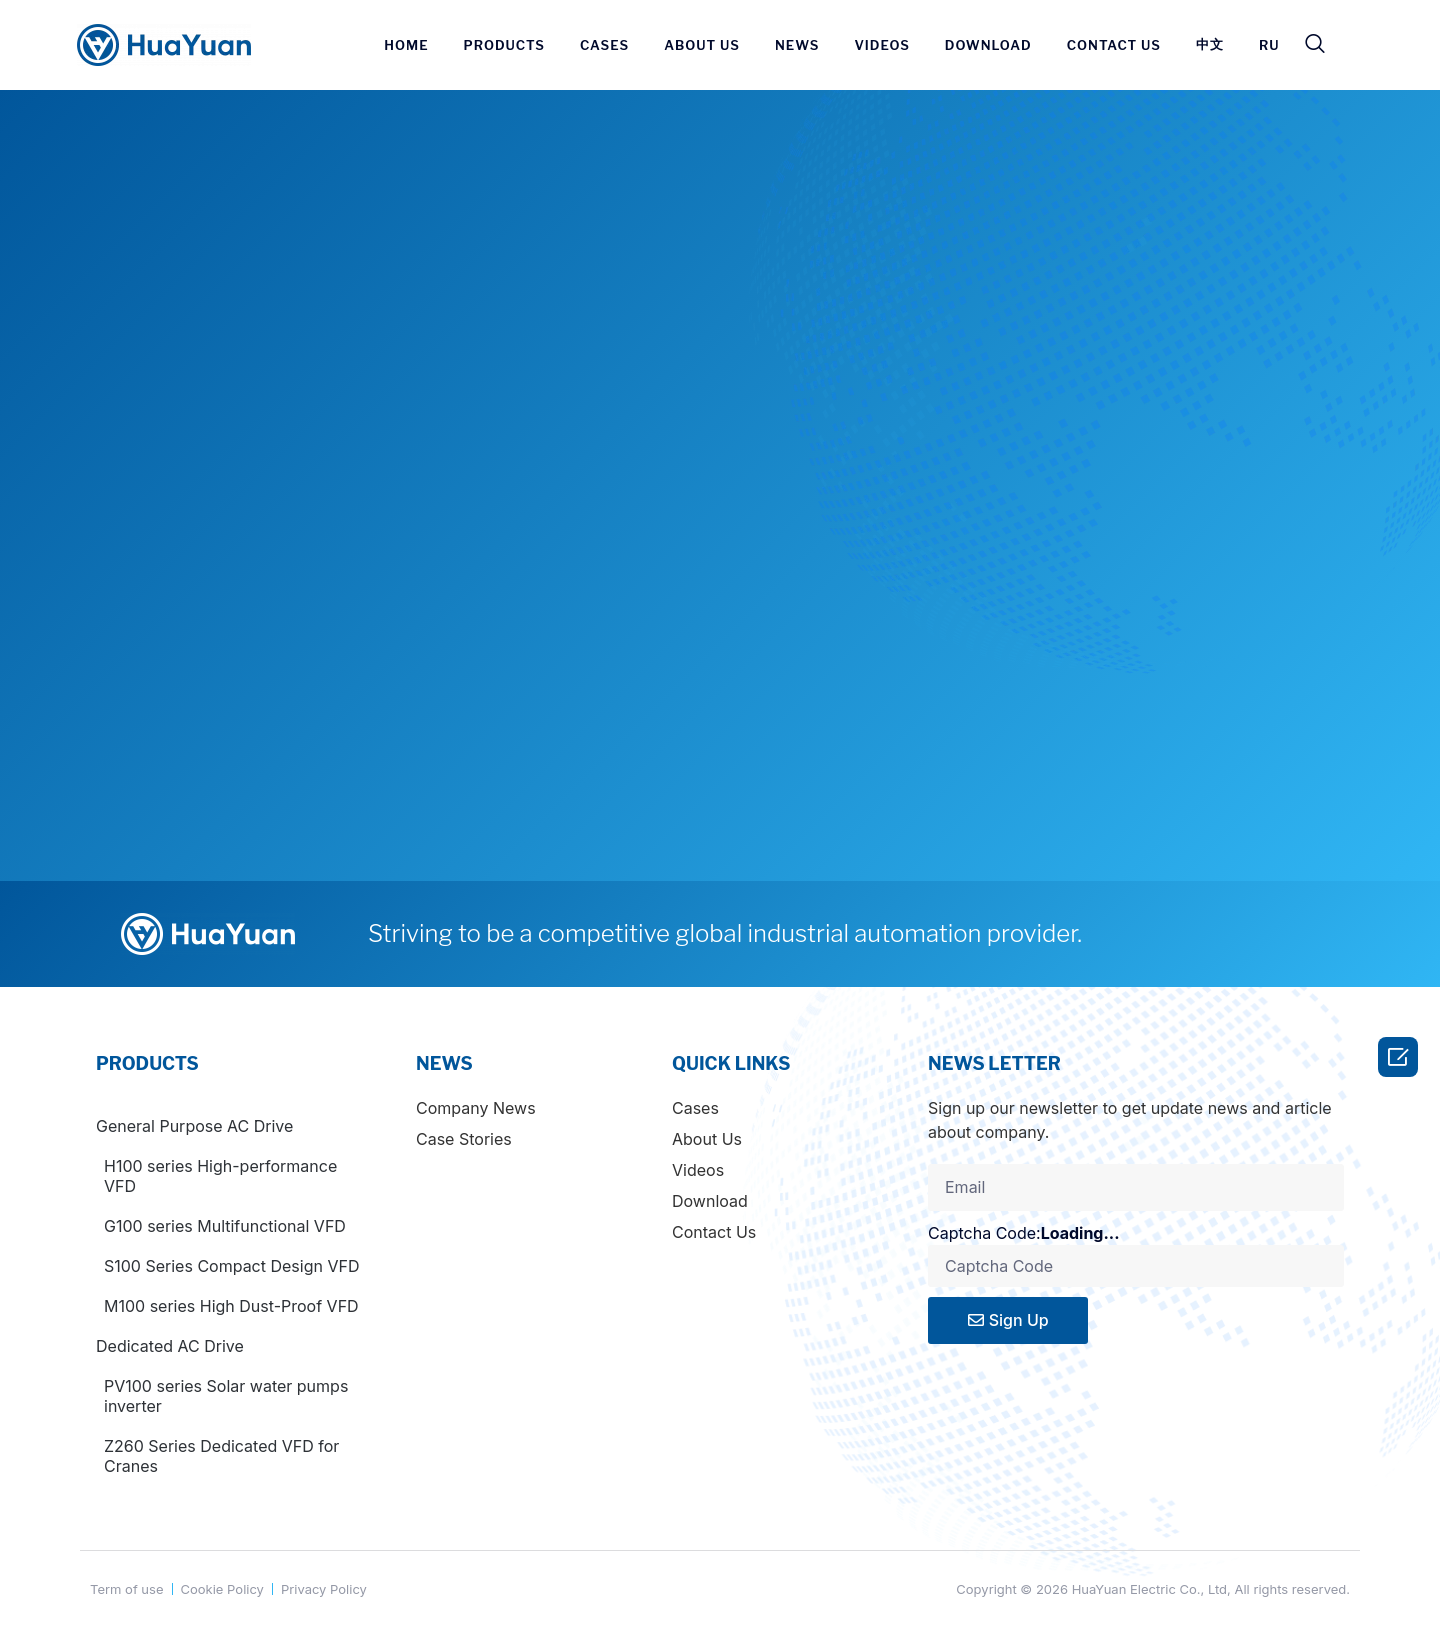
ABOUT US (702, 45)
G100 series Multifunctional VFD (225, 1226)
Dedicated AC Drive (170, 1346)
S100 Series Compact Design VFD (231, 1266)
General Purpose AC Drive (194, 1126)
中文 (1210, 44)
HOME (406, 45)
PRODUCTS (504, 45)
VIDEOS (881, 45)
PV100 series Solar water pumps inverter (226, 1396)
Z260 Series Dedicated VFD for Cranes (221, 1456)
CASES (604, 45)
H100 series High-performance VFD (220, 1176)
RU (1269, 45)
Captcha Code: (1039, 1233)
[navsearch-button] (1315, 45)
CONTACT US (1114, 45)
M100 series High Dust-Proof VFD (231, 1306)
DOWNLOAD (988, 45)
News (797, 45)
